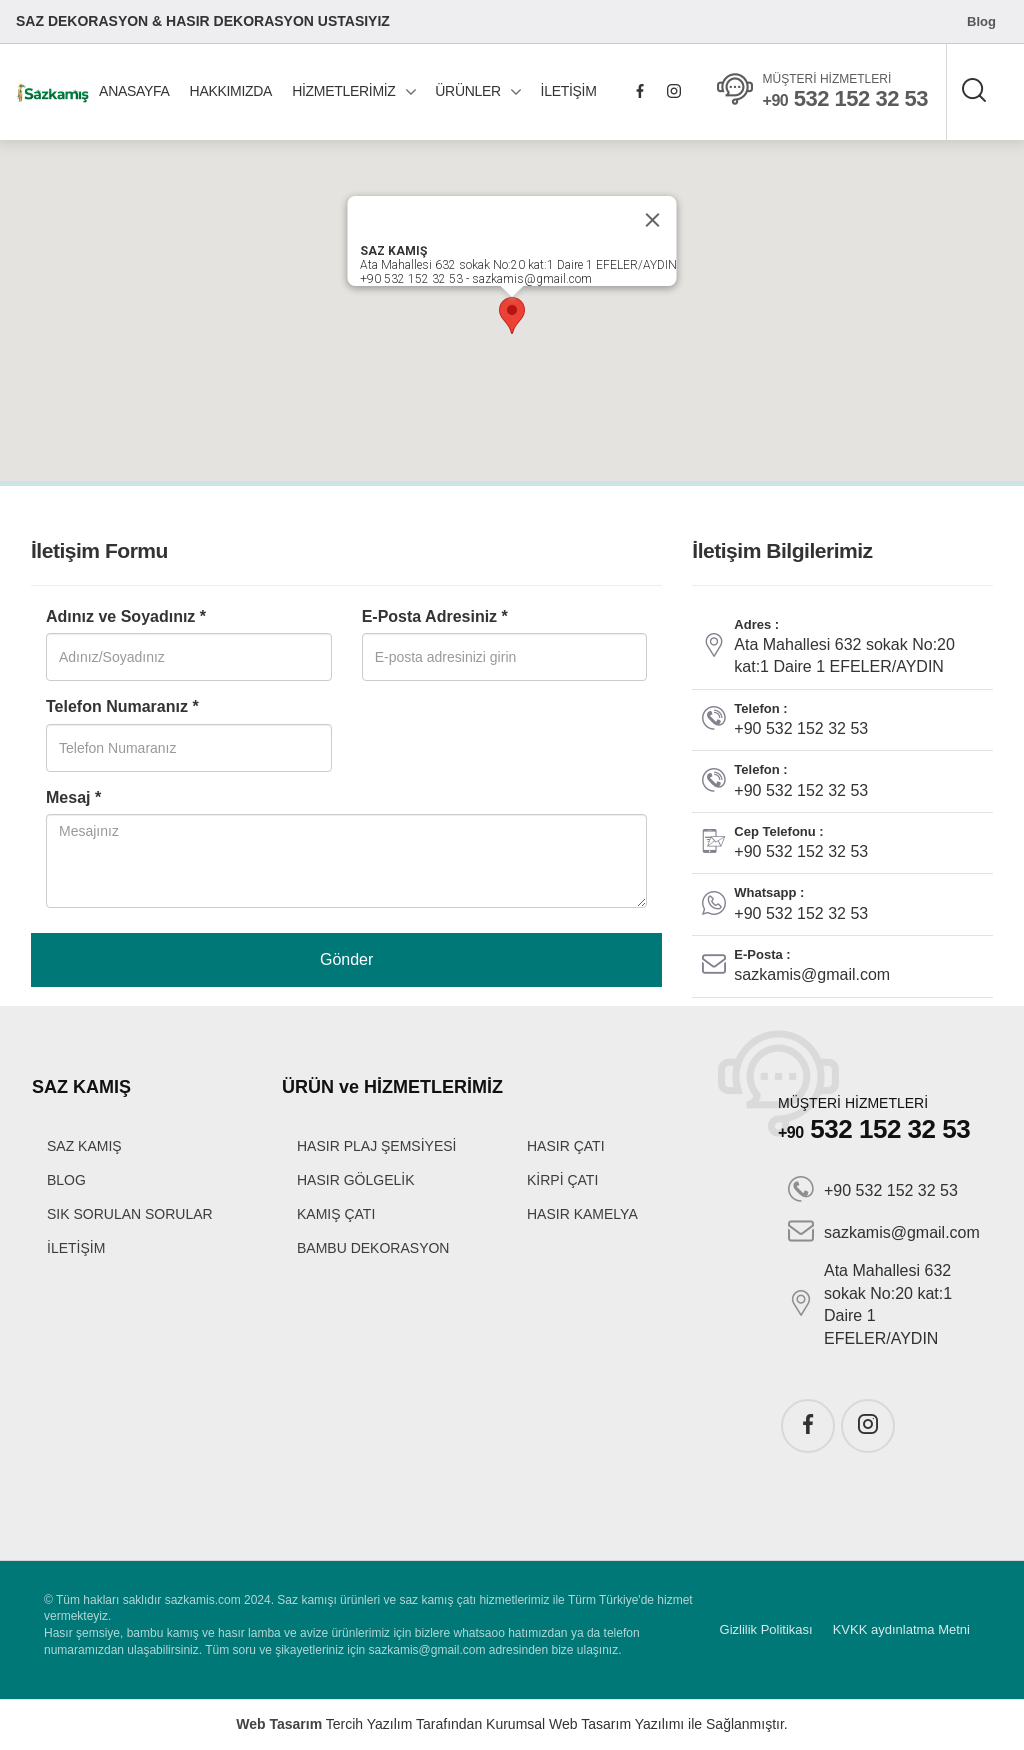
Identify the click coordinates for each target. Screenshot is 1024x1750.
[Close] (653, 220)
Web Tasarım (279, 1724)
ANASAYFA (134, 91)
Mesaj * (73, 797)
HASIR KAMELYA (582, 1214)
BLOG (66, 1180)
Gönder (346, 959)
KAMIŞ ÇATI (336, 1214)
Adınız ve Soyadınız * (126, 616)
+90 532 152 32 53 (873, 1191)
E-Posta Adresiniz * (435, 616)
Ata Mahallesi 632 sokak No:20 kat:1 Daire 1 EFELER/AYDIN (870, 1304)
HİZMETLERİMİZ (343, 91)
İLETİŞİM (569, 91)
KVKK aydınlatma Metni (901, 1629)
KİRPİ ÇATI (562, 1180)
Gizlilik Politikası (766, 1629)
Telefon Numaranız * (122, 706)
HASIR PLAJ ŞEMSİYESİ (377, 1146)
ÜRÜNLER (468, 91)
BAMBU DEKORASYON (373, 1248)
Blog (981, 21)
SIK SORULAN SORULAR (130, 1214)
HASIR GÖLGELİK (355, 1180)
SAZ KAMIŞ (84, 1146)
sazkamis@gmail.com (884, 1233)
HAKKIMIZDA (231, 91)
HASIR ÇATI (566, 1146)
